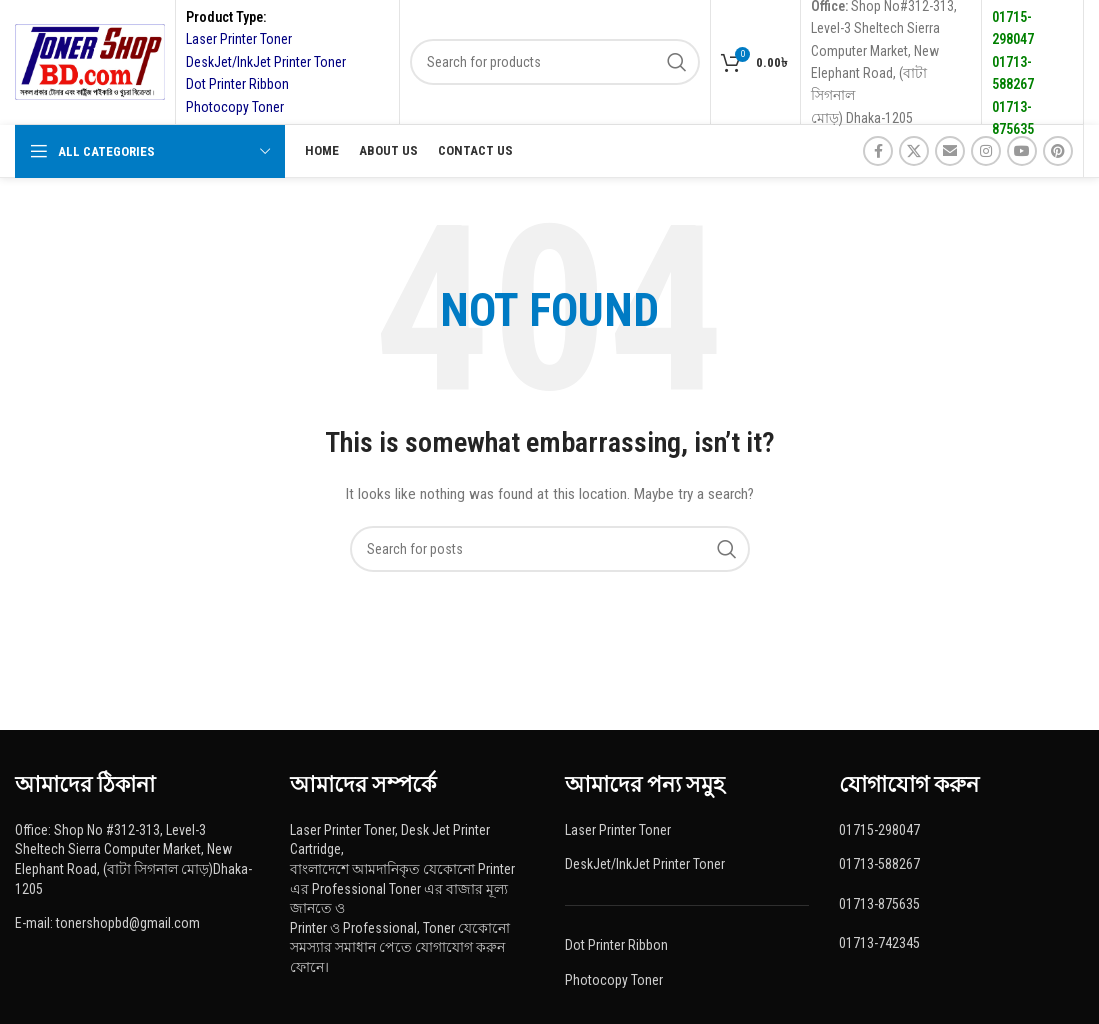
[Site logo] (90, 61)
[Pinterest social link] (1058, 151)
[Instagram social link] (986, 151)
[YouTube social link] (1022, 151)
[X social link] (914, 151)
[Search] (555, 62)
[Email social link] (950, 151)
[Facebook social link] (878, 151)
